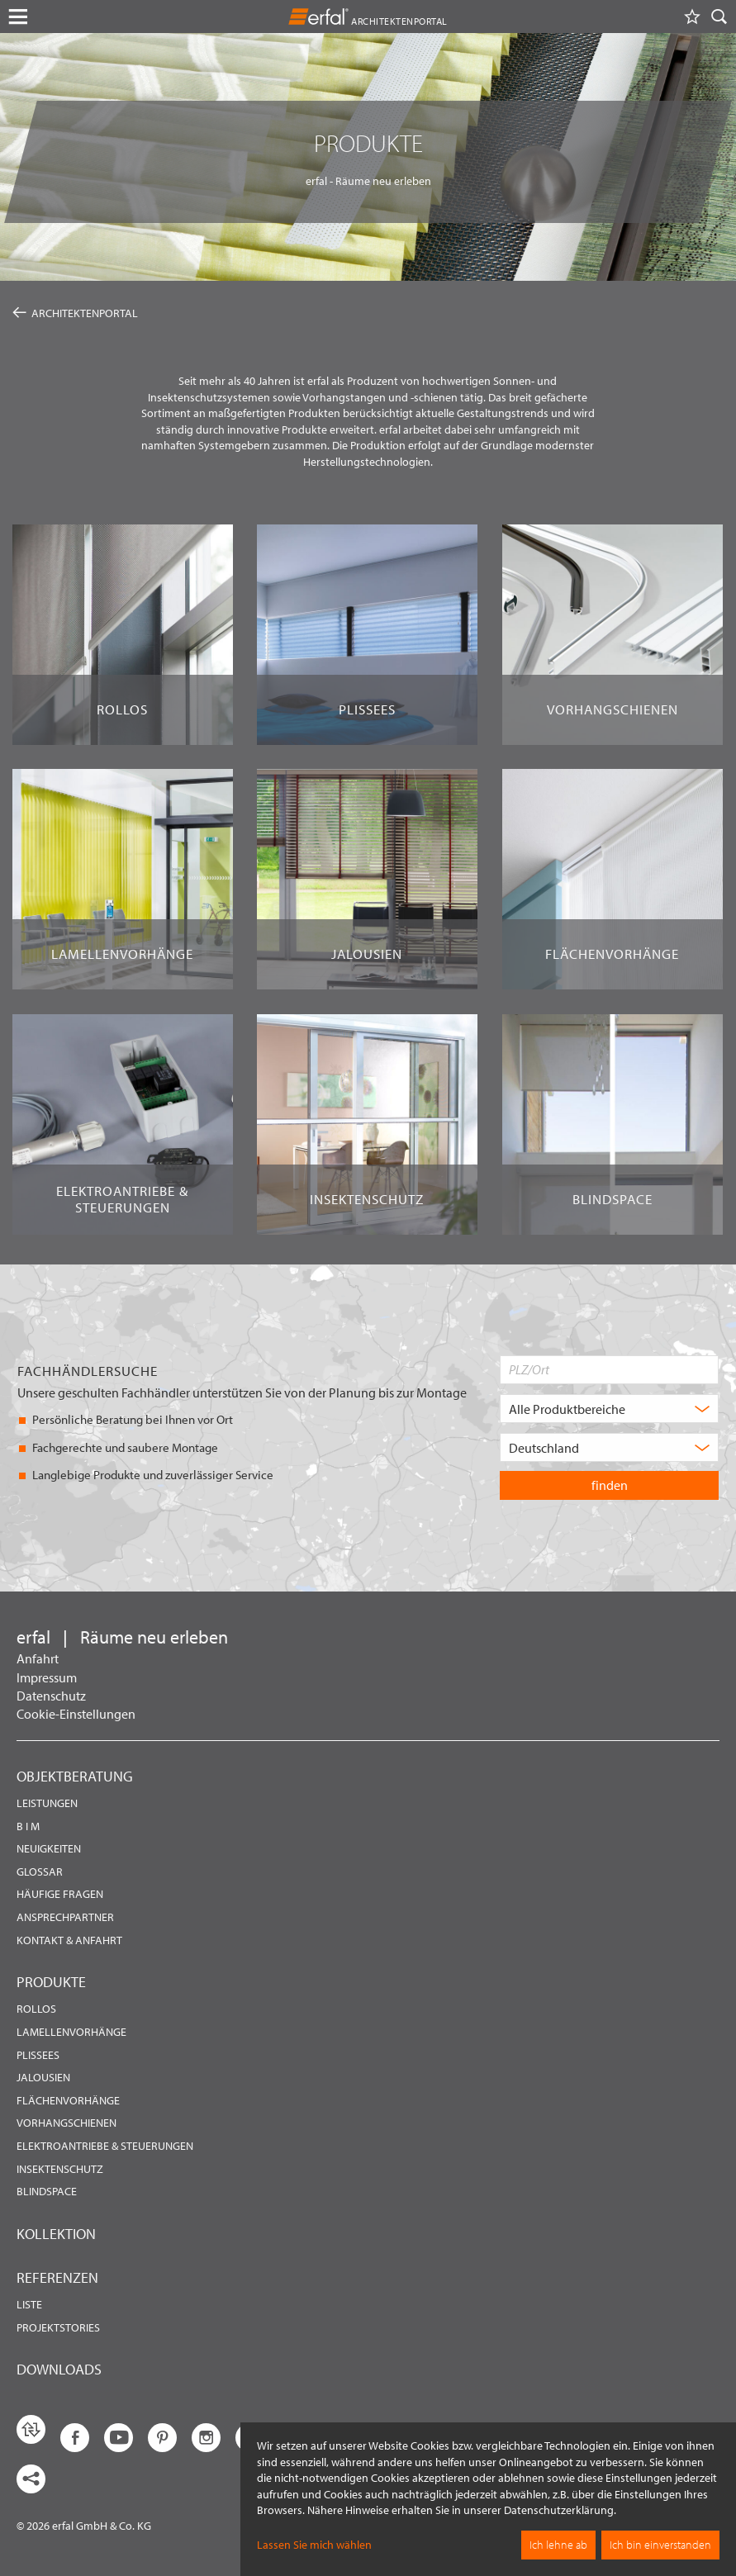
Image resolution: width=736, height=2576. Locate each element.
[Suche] (719, 16)
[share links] (31, 2479)
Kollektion (56, 2233)
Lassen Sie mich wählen (314, 2544)
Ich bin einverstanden (660, 2544)
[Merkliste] (692, 16)
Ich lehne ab (558, 2544)
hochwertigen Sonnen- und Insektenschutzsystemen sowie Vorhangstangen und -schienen (352, 389)
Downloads (59, 2369)
